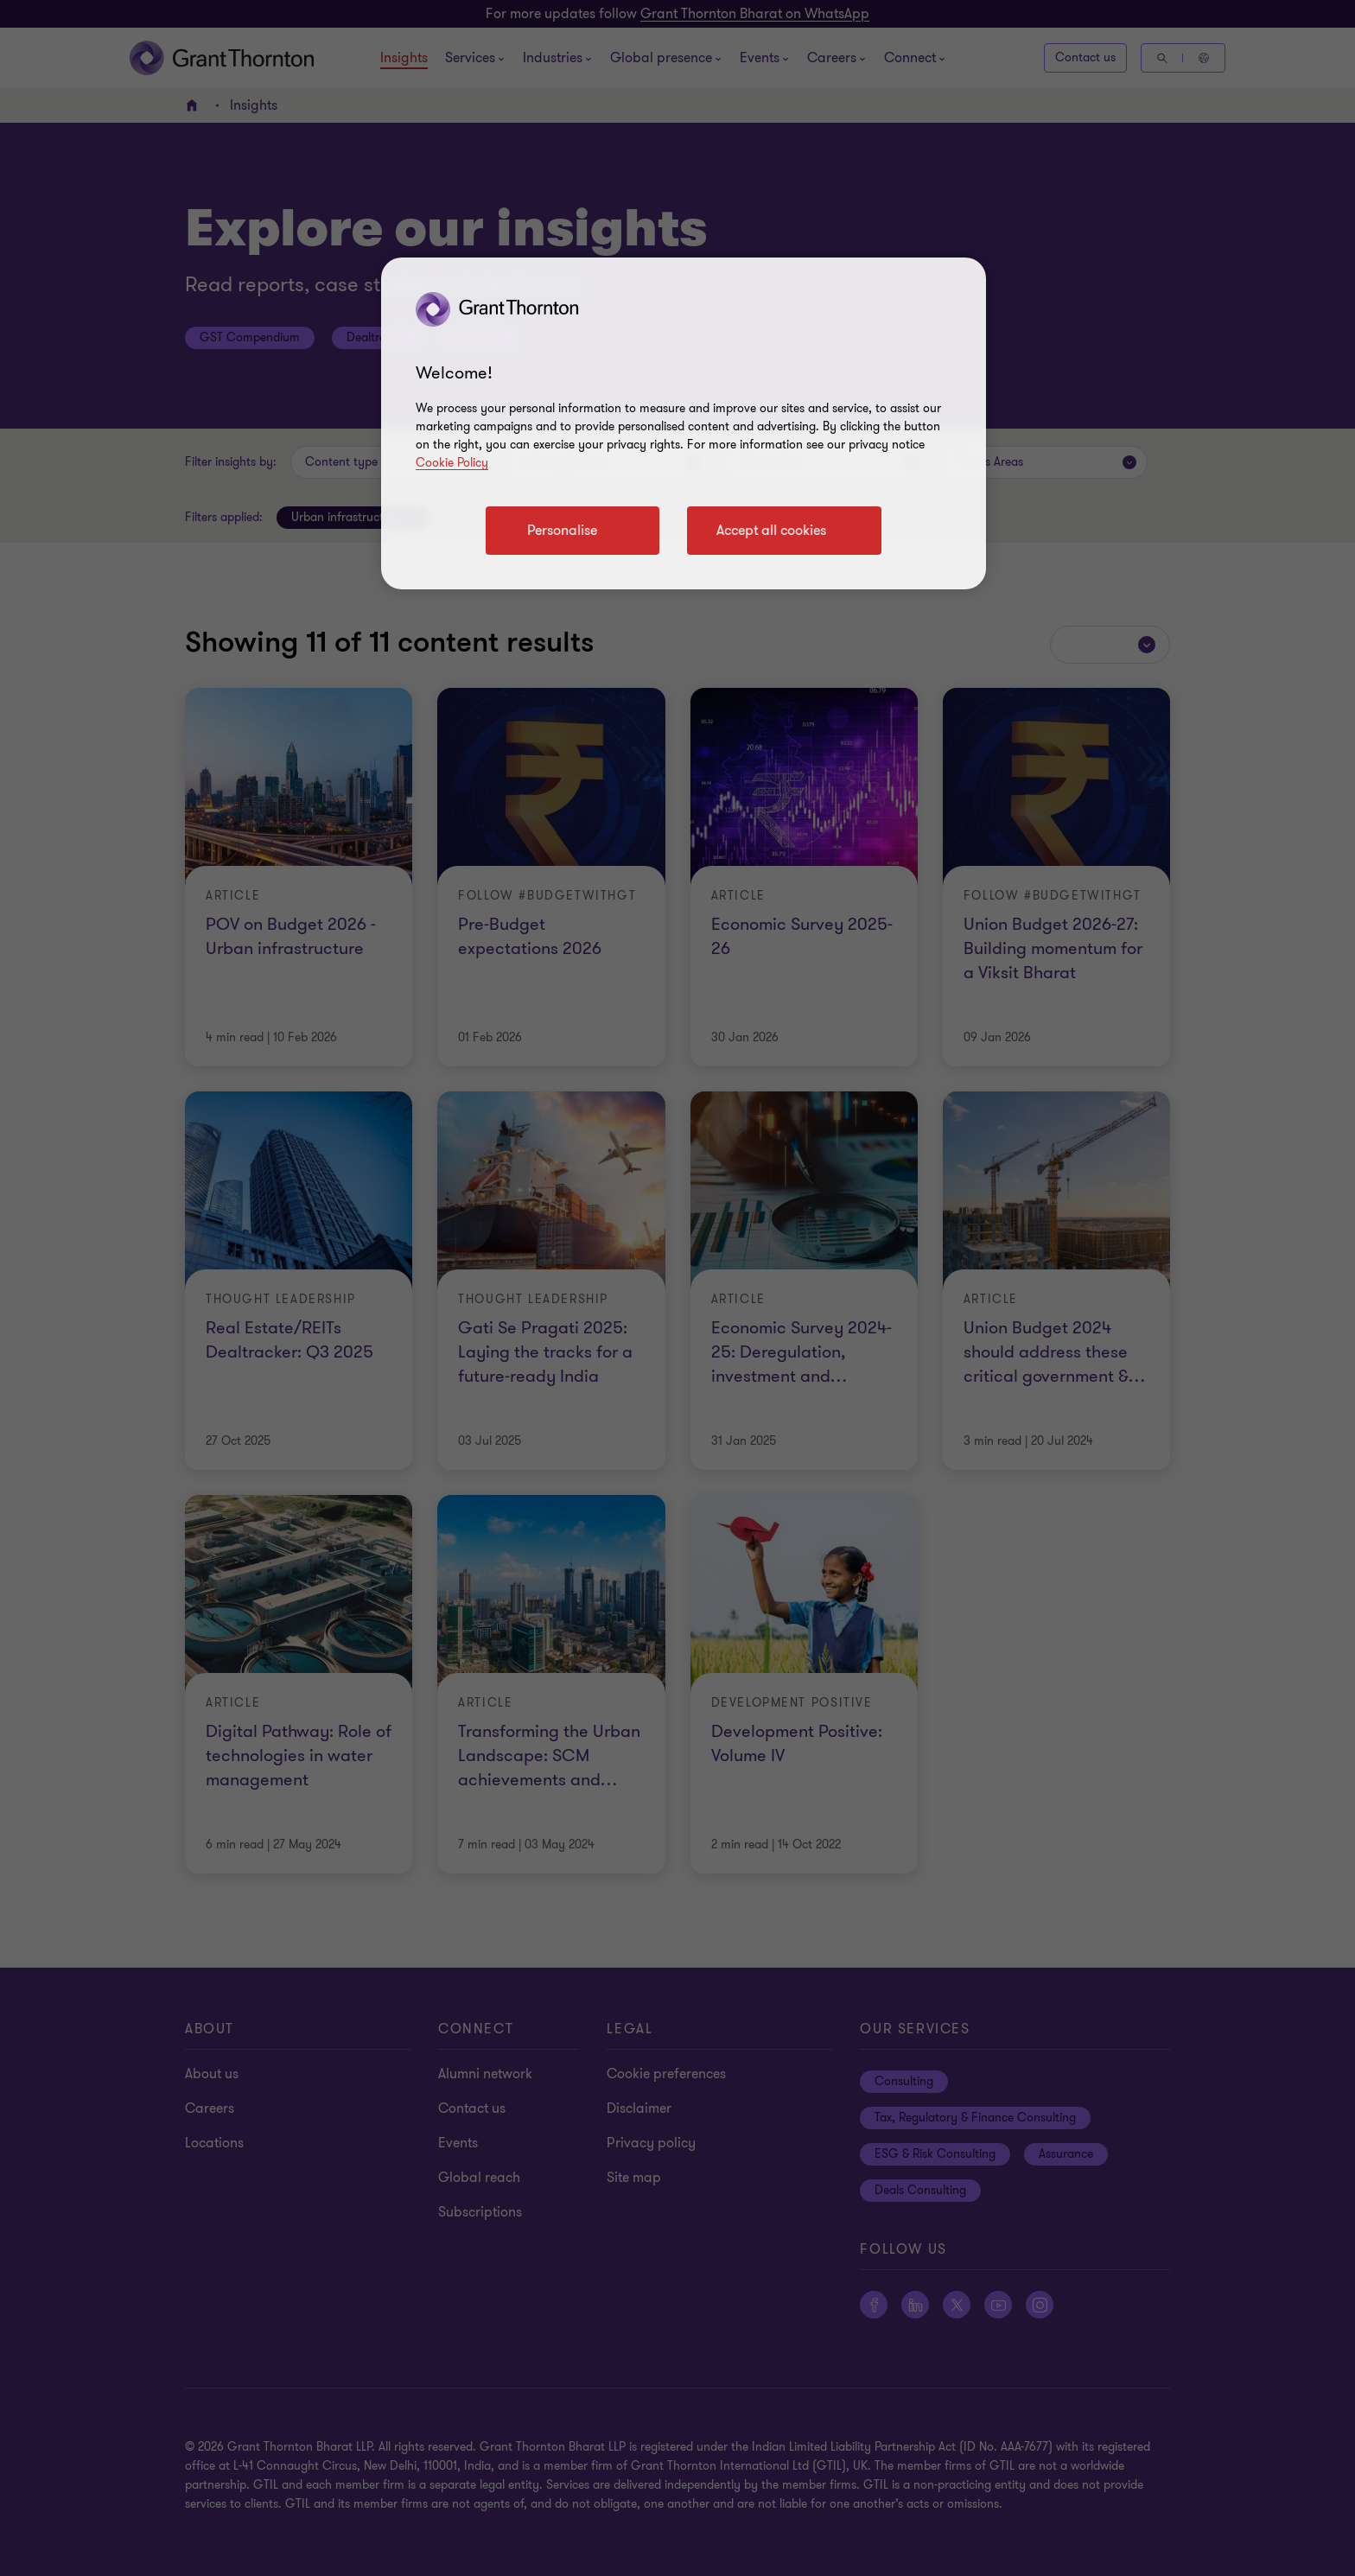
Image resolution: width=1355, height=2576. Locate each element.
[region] (683, 423)
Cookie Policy (452, 463)
